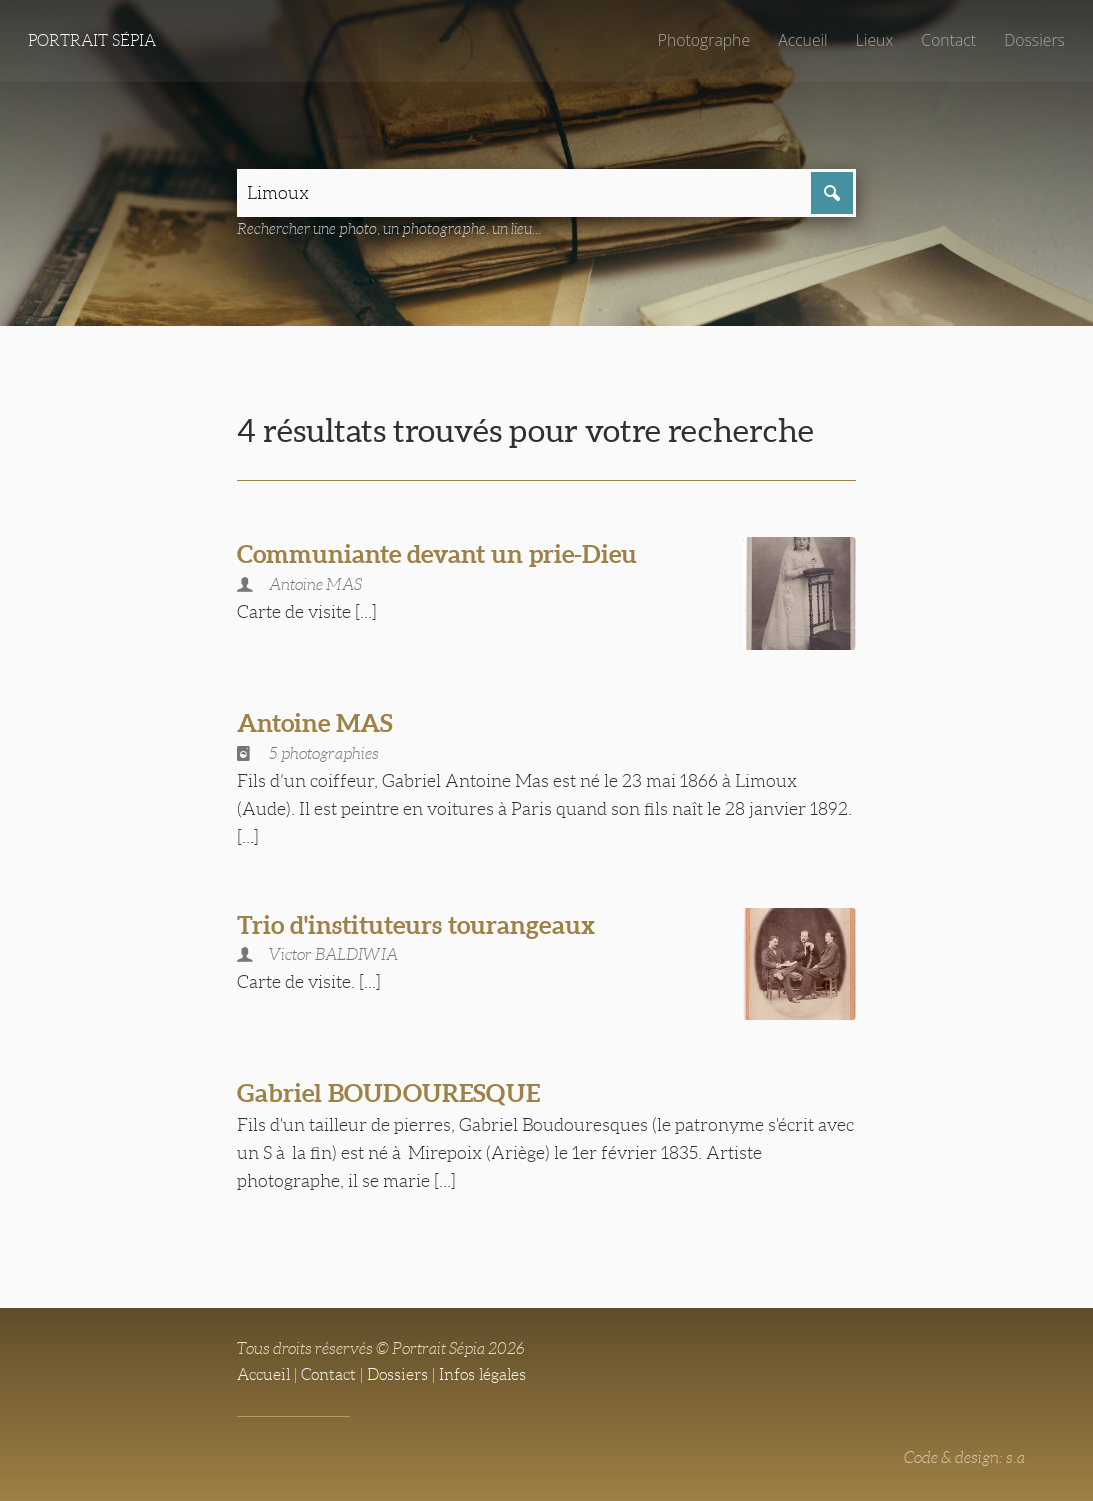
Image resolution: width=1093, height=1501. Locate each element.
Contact (948, 40)
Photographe (704, 40)
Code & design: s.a (964, 1457)
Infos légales (482, 1374)
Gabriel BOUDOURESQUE (388, 1093)
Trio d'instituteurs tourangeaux (416, 925)
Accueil (803, 40)
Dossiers (1034, 40)
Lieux (874, 40)
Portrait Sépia (92, 40)
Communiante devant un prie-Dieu (437, 554)
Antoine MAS (315, 723)
